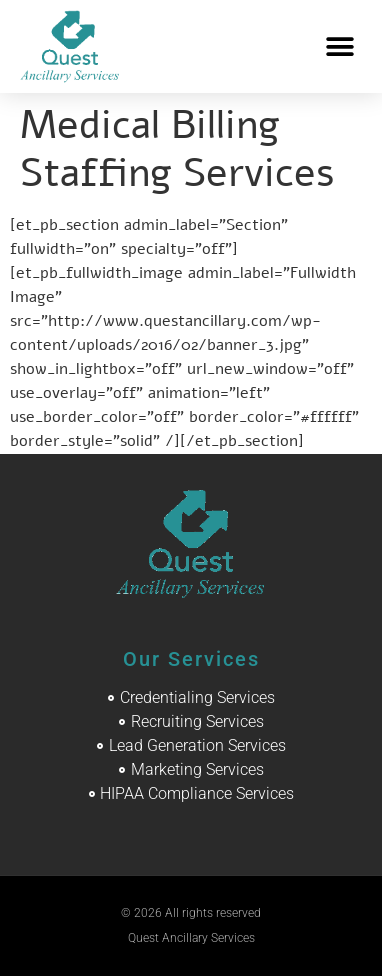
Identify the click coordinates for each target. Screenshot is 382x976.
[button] (339, 46)
